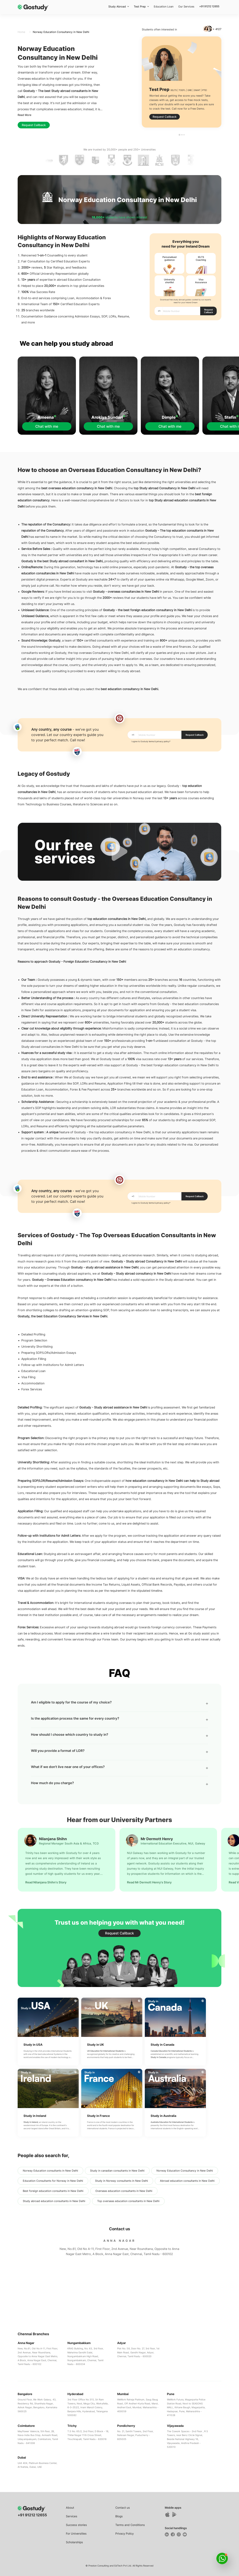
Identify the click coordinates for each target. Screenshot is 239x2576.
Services (71, 2516)
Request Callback (34, 125)
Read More (24, 115)
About (70, 2507)
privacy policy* (163, 741)
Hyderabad (75, 2394)
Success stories (76, 2525)
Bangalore (25, 2394)
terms (151, 741)
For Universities (76, 2533)
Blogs (119, 2516)
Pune (170, 2394)
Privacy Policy (124, 2533)
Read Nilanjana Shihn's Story (45, 1882)
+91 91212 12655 (209, 6)
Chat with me (46, 426)
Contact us (122, 2507)
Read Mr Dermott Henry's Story (149, 1882)
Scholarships (74, 2542)
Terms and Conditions (130, 2525)
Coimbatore (26, 2426)
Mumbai (123, 2394)
